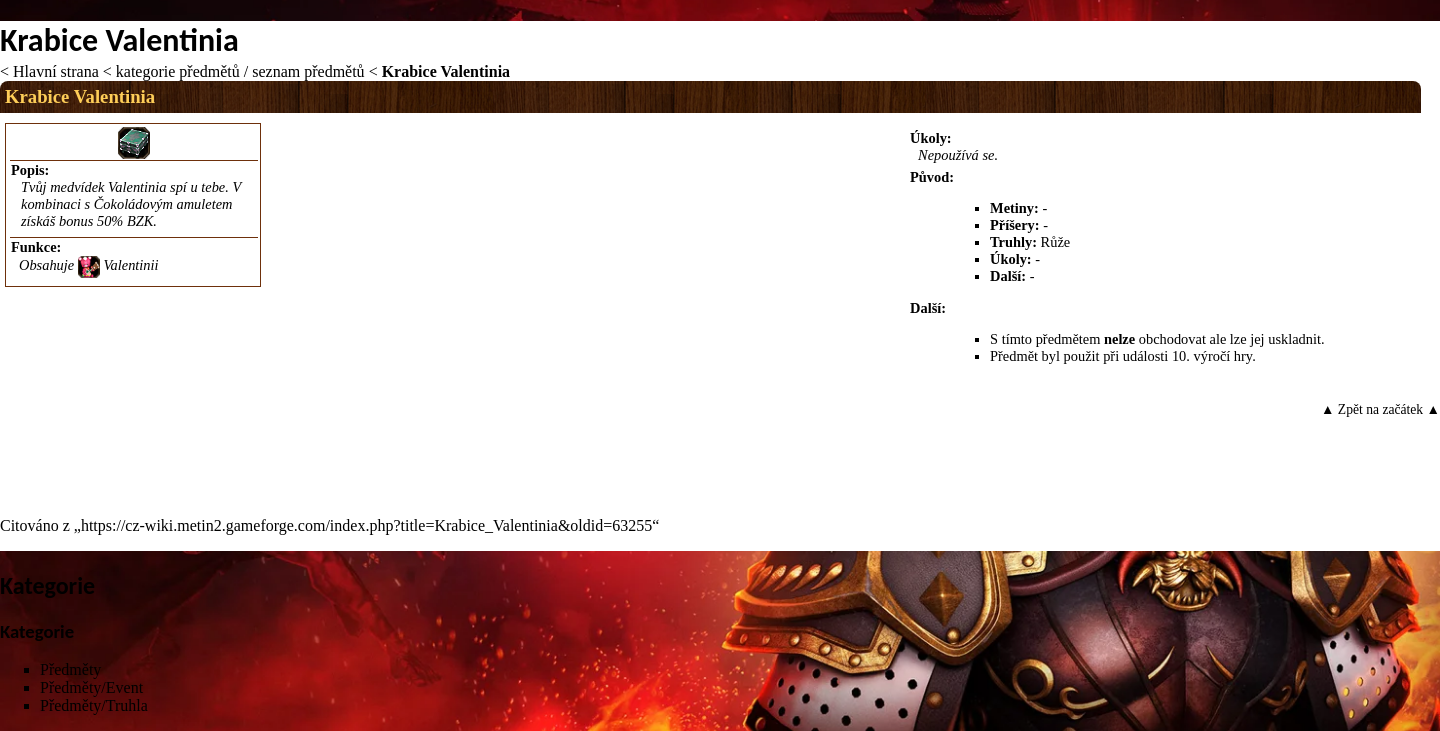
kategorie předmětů (178, 71)
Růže (1056, 242)
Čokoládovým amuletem (163, 204)
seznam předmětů (308, 71)
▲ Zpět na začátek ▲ (1380, 409)
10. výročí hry (1212, 356)
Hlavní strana (56, 71)
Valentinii (130, 265)
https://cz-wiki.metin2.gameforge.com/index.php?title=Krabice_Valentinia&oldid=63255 (366, 525)
